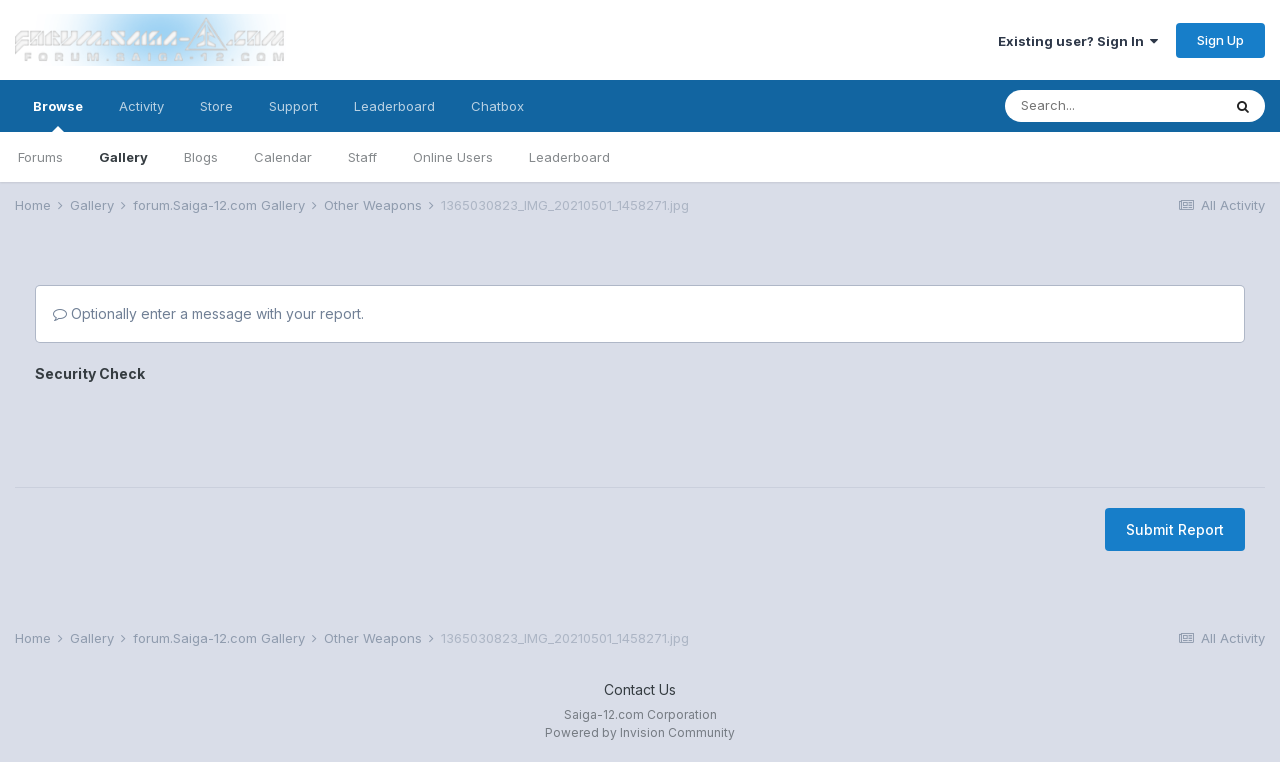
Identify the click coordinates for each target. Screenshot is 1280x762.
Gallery (123, 157)
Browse (58, 115)
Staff (362, 157)
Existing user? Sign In (1078, 41)
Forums (40, 157)
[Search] (1113, 106)
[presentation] (187, 428)
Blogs (201, 157)
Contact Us (640, 689)
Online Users (453, 157)
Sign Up (1220, 40)
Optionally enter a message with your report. (208, 313)
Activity (141, 106)
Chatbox (497, 106)
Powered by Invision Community (640, 732)
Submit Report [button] (1175, 529)
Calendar (283, 157)
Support (293, 106)
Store (216, 106)
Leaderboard (569, 157)
